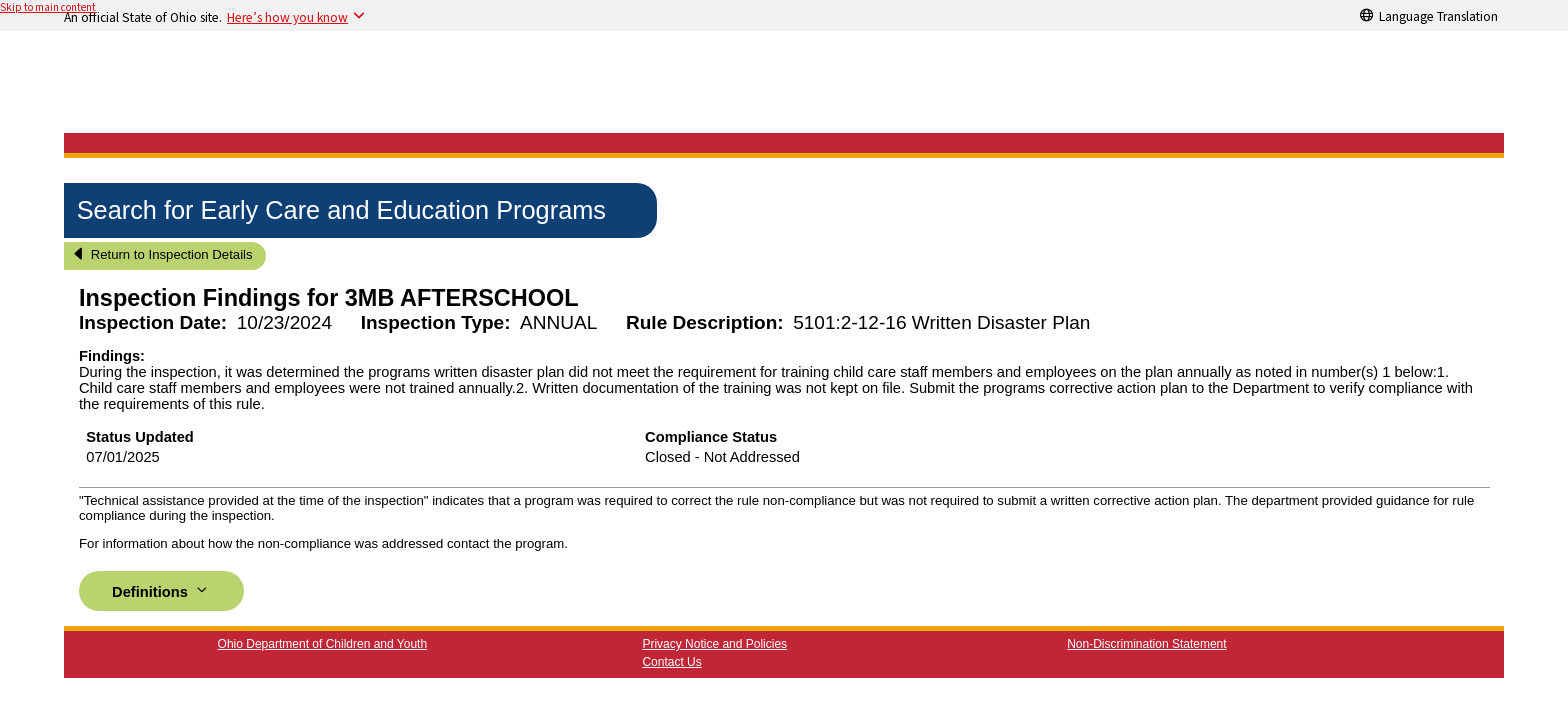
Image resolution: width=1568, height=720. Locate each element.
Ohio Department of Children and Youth (322, 644)
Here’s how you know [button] (287, 17)
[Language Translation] (1429, 15)
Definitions (161, 590)
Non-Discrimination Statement (1146, 644)
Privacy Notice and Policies (714, 644)
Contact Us (671, 662)
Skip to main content (48, 7)
